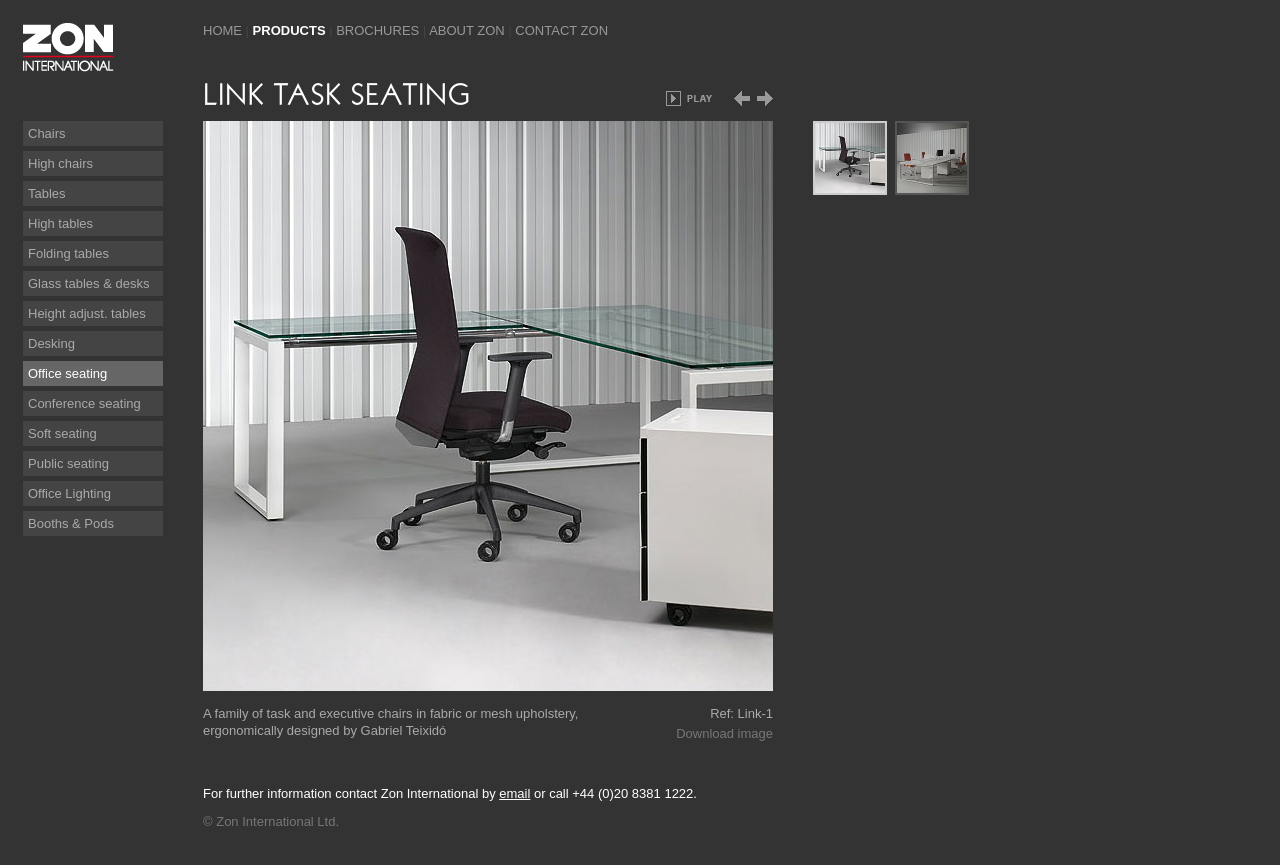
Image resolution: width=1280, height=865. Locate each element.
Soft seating (62, 433)
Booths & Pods (71, 523)
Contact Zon (561, 30)
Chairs (47, 133)
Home (222, 30)
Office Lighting (69, 493)
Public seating (68, 463)
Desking (51, 343)
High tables (60, 223)
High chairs (60, 163)
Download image (724, 733)
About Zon (467, 30)
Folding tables (68, 253)
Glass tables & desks (88, 283)
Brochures (377, 30)
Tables (47, 193)
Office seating (67, 373)
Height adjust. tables (87, 313)
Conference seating (84, 403)
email (514, 793)
